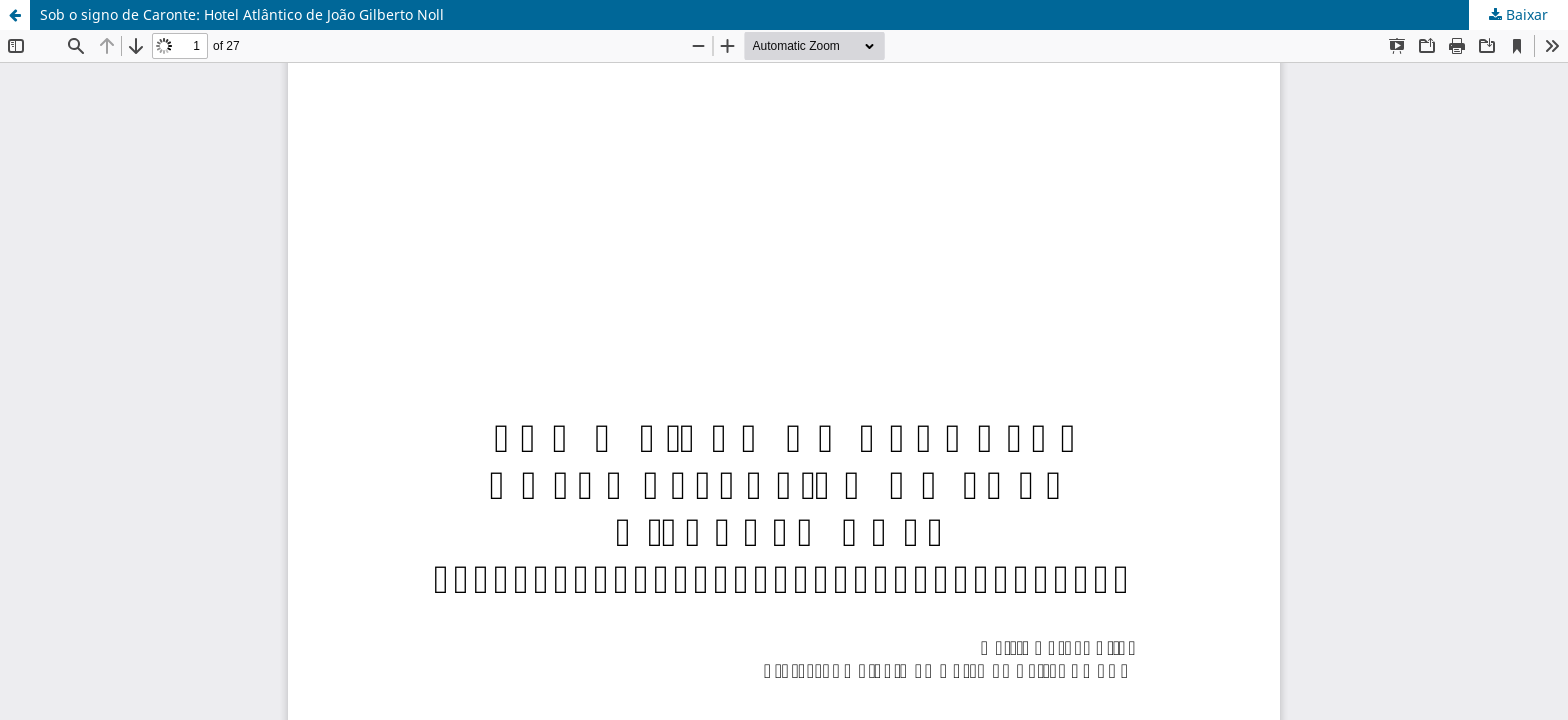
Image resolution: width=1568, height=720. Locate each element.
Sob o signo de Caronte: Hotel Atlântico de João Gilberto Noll (242, 14)
